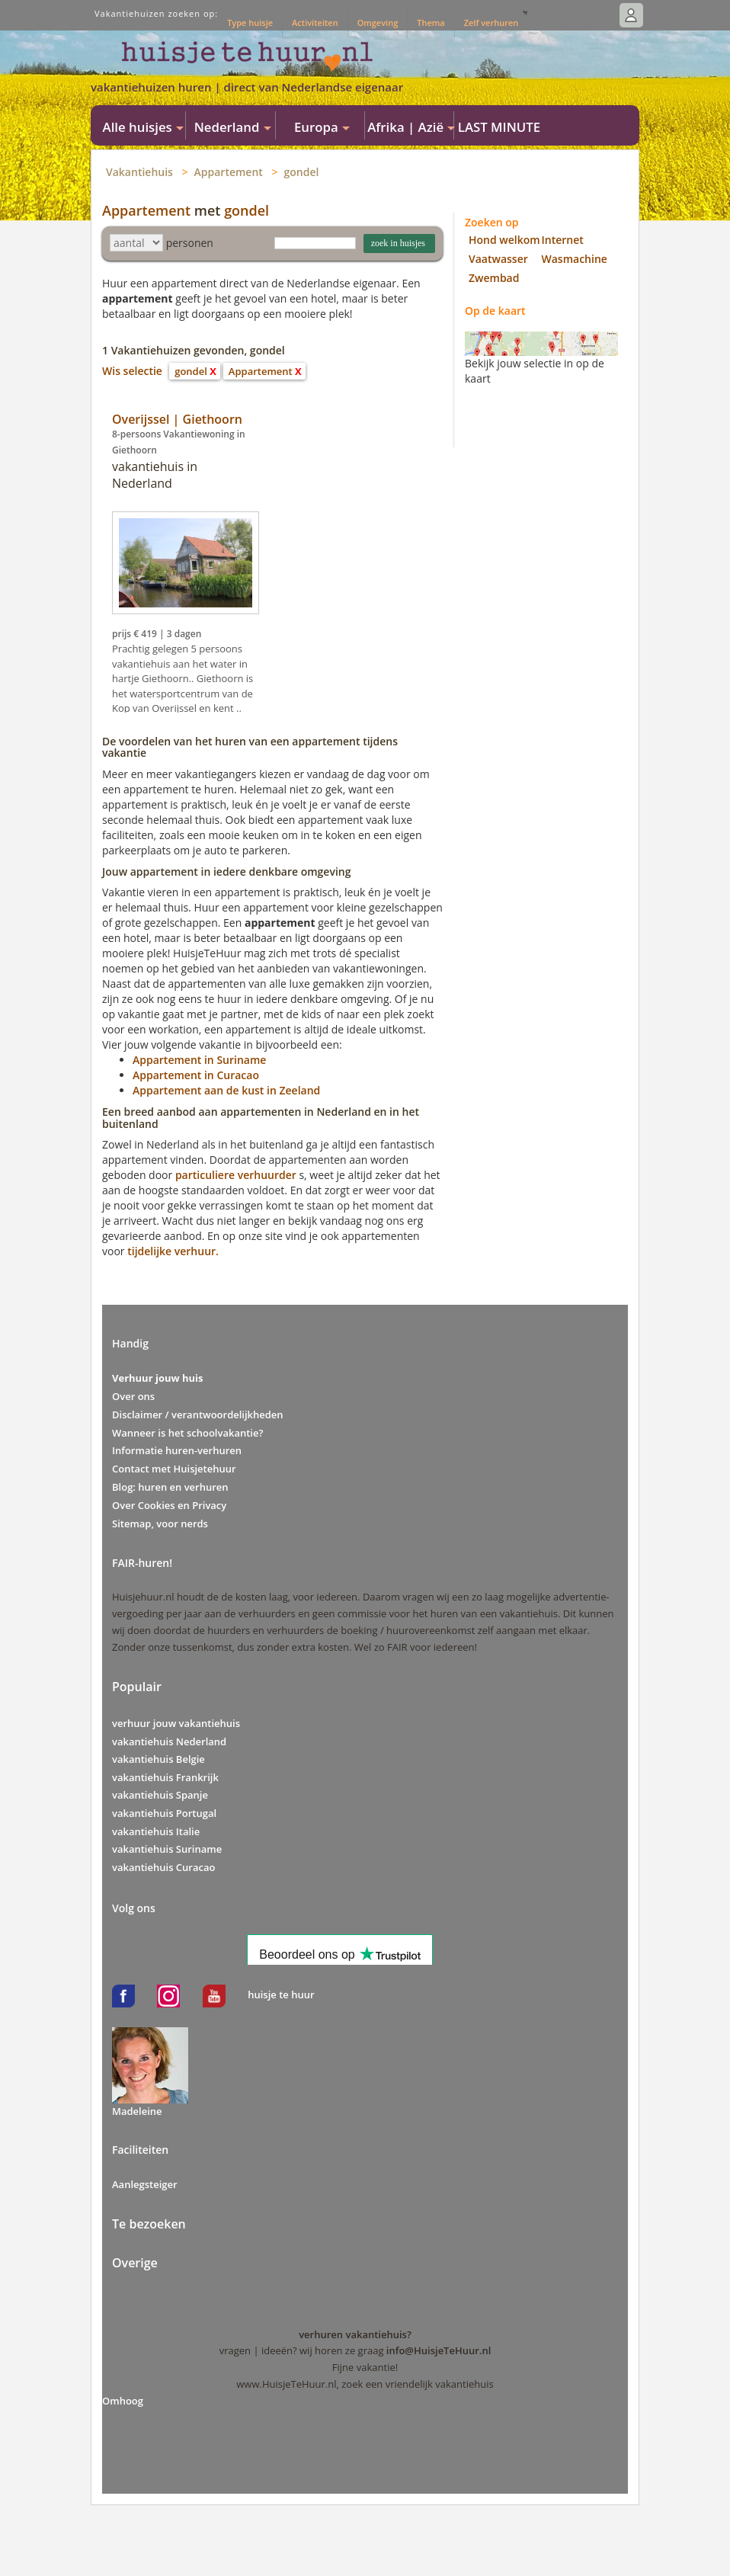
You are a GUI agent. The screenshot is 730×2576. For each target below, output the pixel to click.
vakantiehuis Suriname (167, 1849)
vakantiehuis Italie (156, 1831)
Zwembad (494, 278)
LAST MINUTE (499, 127)
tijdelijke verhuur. (173, 1251)
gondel (301, 172)
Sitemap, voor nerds (160, 1523)
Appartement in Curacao (196, 1075)
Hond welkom (504, 239)
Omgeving (378, 22)
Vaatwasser (498, 259)
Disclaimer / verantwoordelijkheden (197, 1414)
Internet (563, 239)
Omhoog (122, 2401)
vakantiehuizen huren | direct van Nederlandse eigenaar (247, 87)
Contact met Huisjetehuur (174, 1468)
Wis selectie (132, 371)
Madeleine (137, 2111)
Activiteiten (315, 22)
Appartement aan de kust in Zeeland (226, 1090)
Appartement (228, 172)
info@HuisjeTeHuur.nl (438, 2350)
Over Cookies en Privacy (169, 1505)
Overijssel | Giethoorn (177, 419)
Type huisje (250, 22)
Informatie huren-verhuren (177, 1450)
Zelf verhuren (491, 22)
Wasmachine (574, 259)
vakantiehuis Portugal (164, 1813)
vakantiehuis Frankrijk (165, 1777)
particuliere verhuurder (235, 1175)
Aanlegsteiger (145, 2184)
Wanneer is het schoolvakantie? (187, 1433)
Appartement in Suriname (199, 1060)
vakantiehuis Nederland (169, 1741)
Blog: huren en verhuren (170, 1487)
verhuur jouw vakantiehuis (176, 1723)
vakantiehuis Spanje (160, 1795)
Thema (430, 22)
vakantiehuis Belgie (158, 1759)
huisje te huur (281, 1994)
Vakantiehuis (139, 172)
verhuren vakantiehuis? (355, 2334)
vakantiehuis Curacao (163, 1867)
